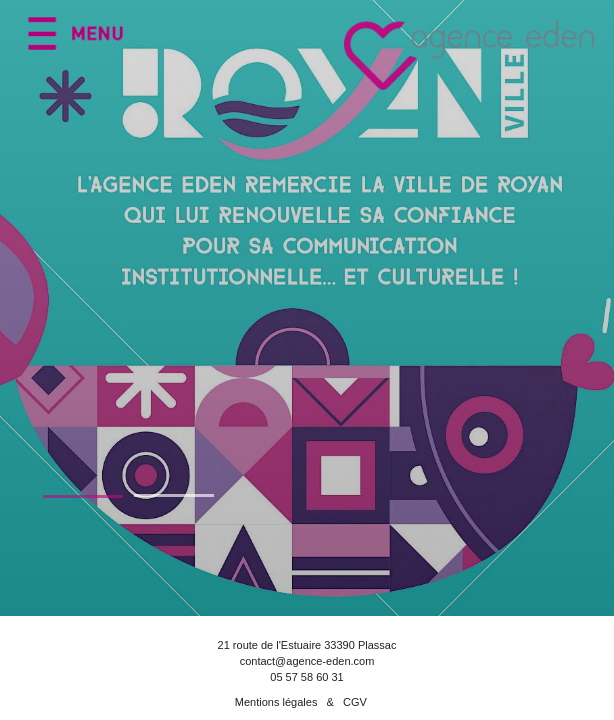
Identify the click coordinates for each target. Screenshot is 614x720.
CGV (355, 702)
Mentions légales (276, 702)
